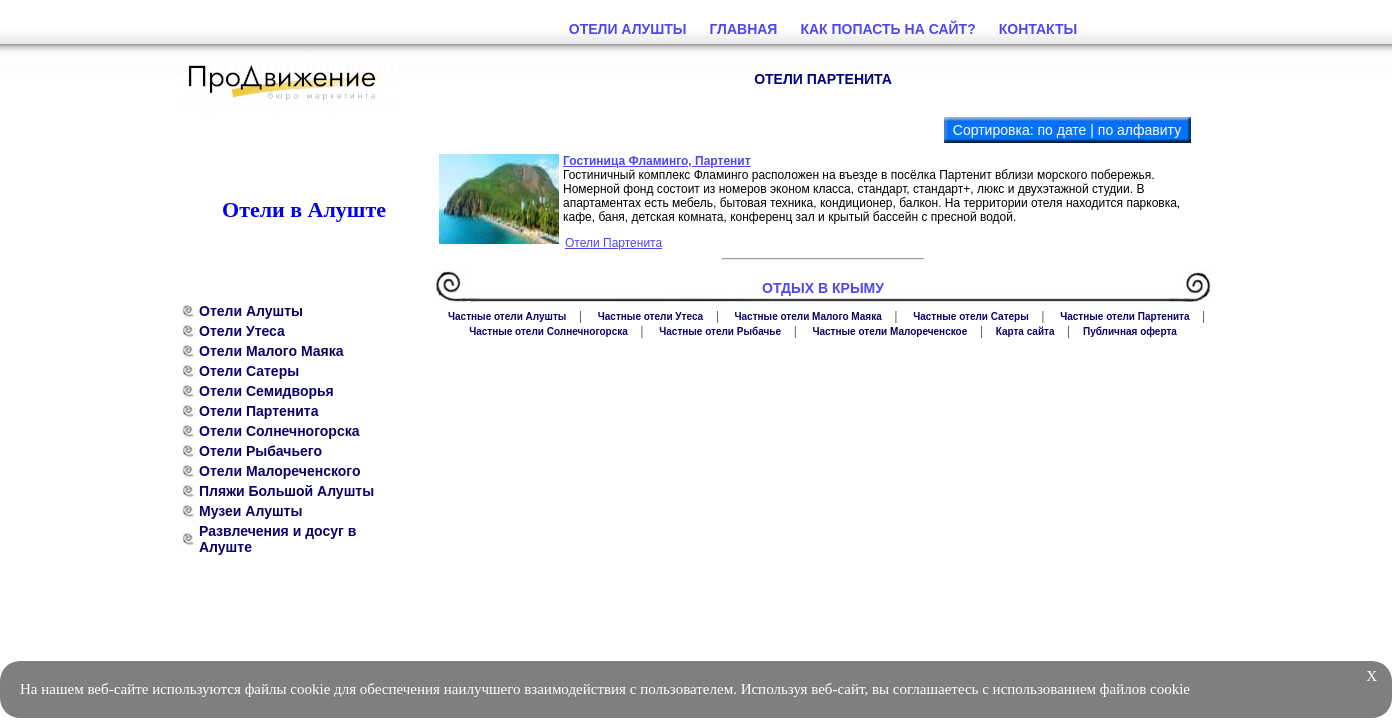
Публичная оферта (1130, 331)
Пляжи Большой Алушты (286, 491)
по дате (1061, 130)
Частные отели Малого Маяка (808, 316)
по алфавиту (1139, 130)
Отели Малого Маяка (271, 351)
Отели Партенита (259, 411)
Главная (744, 29)
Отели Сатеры (249, 371)
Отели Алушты (251, 311)
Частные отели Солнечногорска (548, 331)
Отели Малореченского (280, 471)
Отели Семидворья (266, 391)
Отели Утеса (242, 331)
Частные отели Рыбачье (720, 331)
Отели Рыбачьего (260, 451)
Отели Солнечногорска (279, 431)
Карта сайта (1025, 331)
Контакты (1038, 29)
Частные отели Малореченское (889, 331)
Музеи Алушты (250, 511)
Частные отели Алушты (507, 316)
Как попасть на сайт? (887, 29)
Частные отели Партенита (1124, 316)
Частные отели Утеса (650, 316)
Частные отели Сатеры (971, 316)
